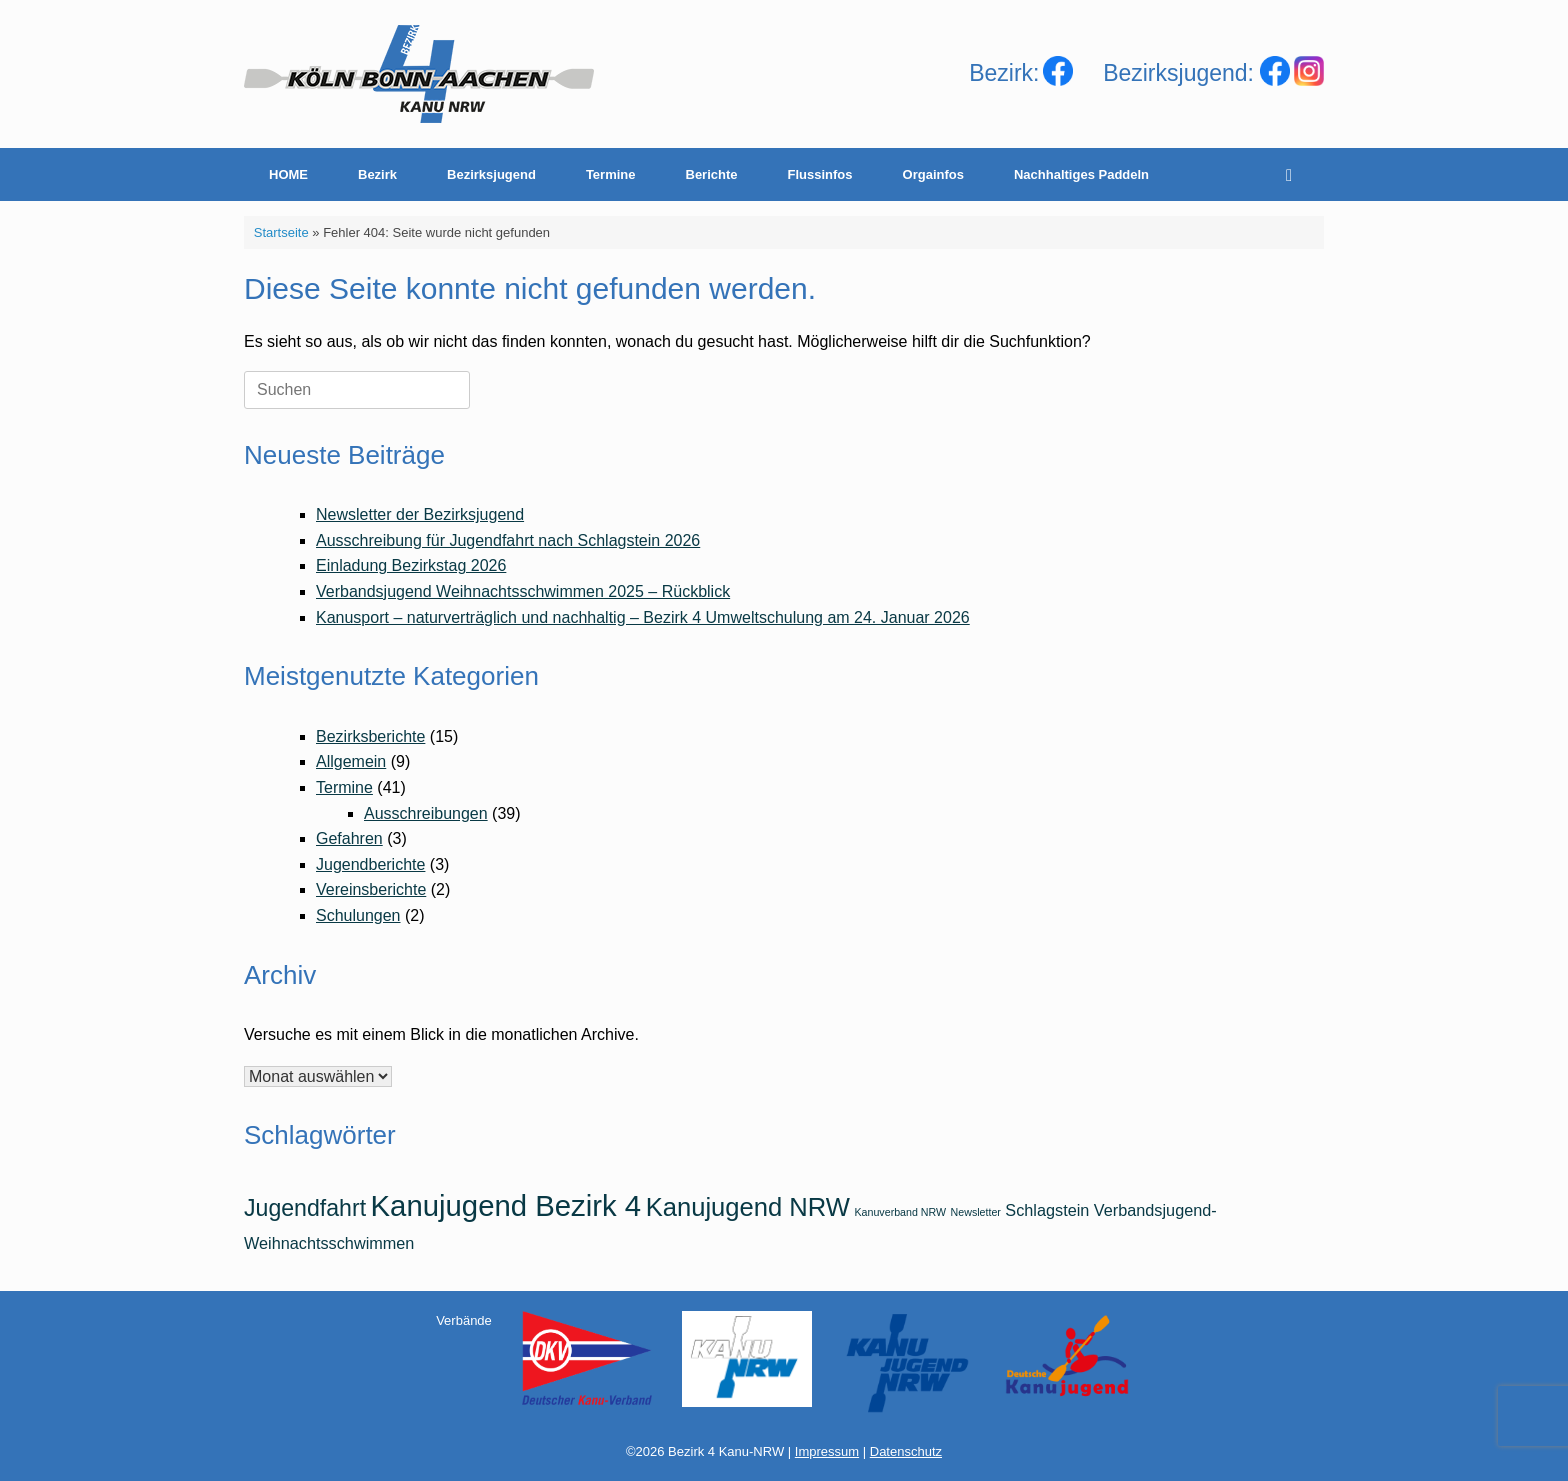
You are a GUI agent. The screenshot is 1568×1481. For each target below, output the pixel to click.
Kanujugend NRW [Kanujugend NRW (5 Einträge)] (748, 1207)
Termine (611, 174)
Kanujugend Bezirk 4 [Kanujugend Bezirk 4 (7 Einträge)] (506, 1205)
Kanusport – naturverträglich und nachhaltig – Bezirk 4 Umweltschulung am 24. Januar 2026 (643, 617)
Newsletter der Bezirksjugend (420, 514)
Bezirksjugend (491, 174)
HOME (288, 174)
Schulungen (358, 915)
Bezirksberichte (370, 736)
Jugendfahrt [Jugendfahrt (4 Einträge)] (305, 1208)
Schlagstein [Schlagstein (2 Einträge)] (1047, 1210)
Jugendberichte (370, 864)
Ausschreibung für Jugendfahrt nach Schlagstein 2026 (508, 540)
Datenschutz (906, 1451)
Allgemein (351, 761)
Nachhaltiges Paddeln (1081, 174)
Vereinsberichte (371, 889)
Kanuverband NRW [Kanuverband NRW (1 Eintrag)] (900, 1212)
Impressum (827, 1451)
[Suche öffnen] (1294, 174)
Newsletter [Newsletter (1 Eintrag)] (976, 1212)
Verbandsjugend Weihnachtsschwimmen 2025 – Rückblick (523, 591)
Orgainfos (933, 174)
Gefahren (349, 838)
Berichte (712, 174)
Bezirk (377, 174)
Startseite (281, 232)
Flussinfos (820, 174)
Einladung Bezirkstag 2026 (411, 565)
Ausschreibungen (426, 813)
